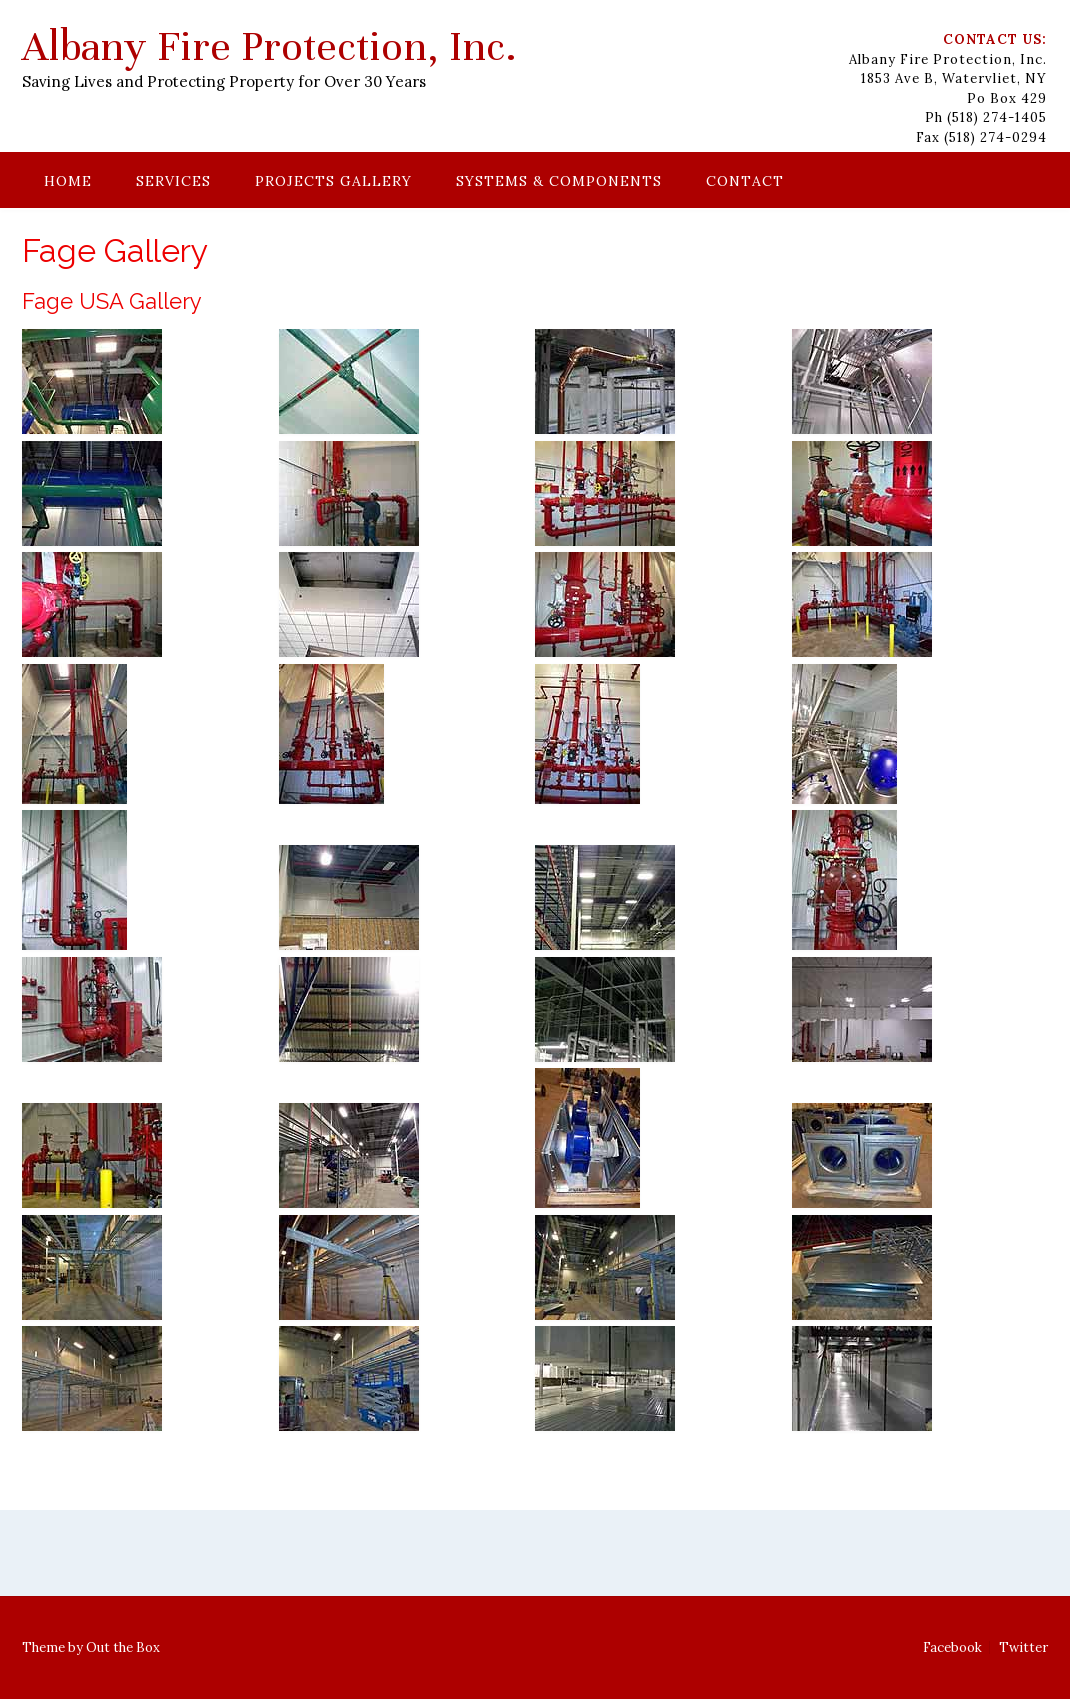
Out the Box (123, 1647)
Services (173, 181)
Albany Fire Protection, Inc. (269, 46)
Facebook (952, 1647)
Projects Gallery (333, 181)
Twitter (1023, 1647)
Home (68, 181)
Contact (745, 181)
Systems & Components (559, 181)
